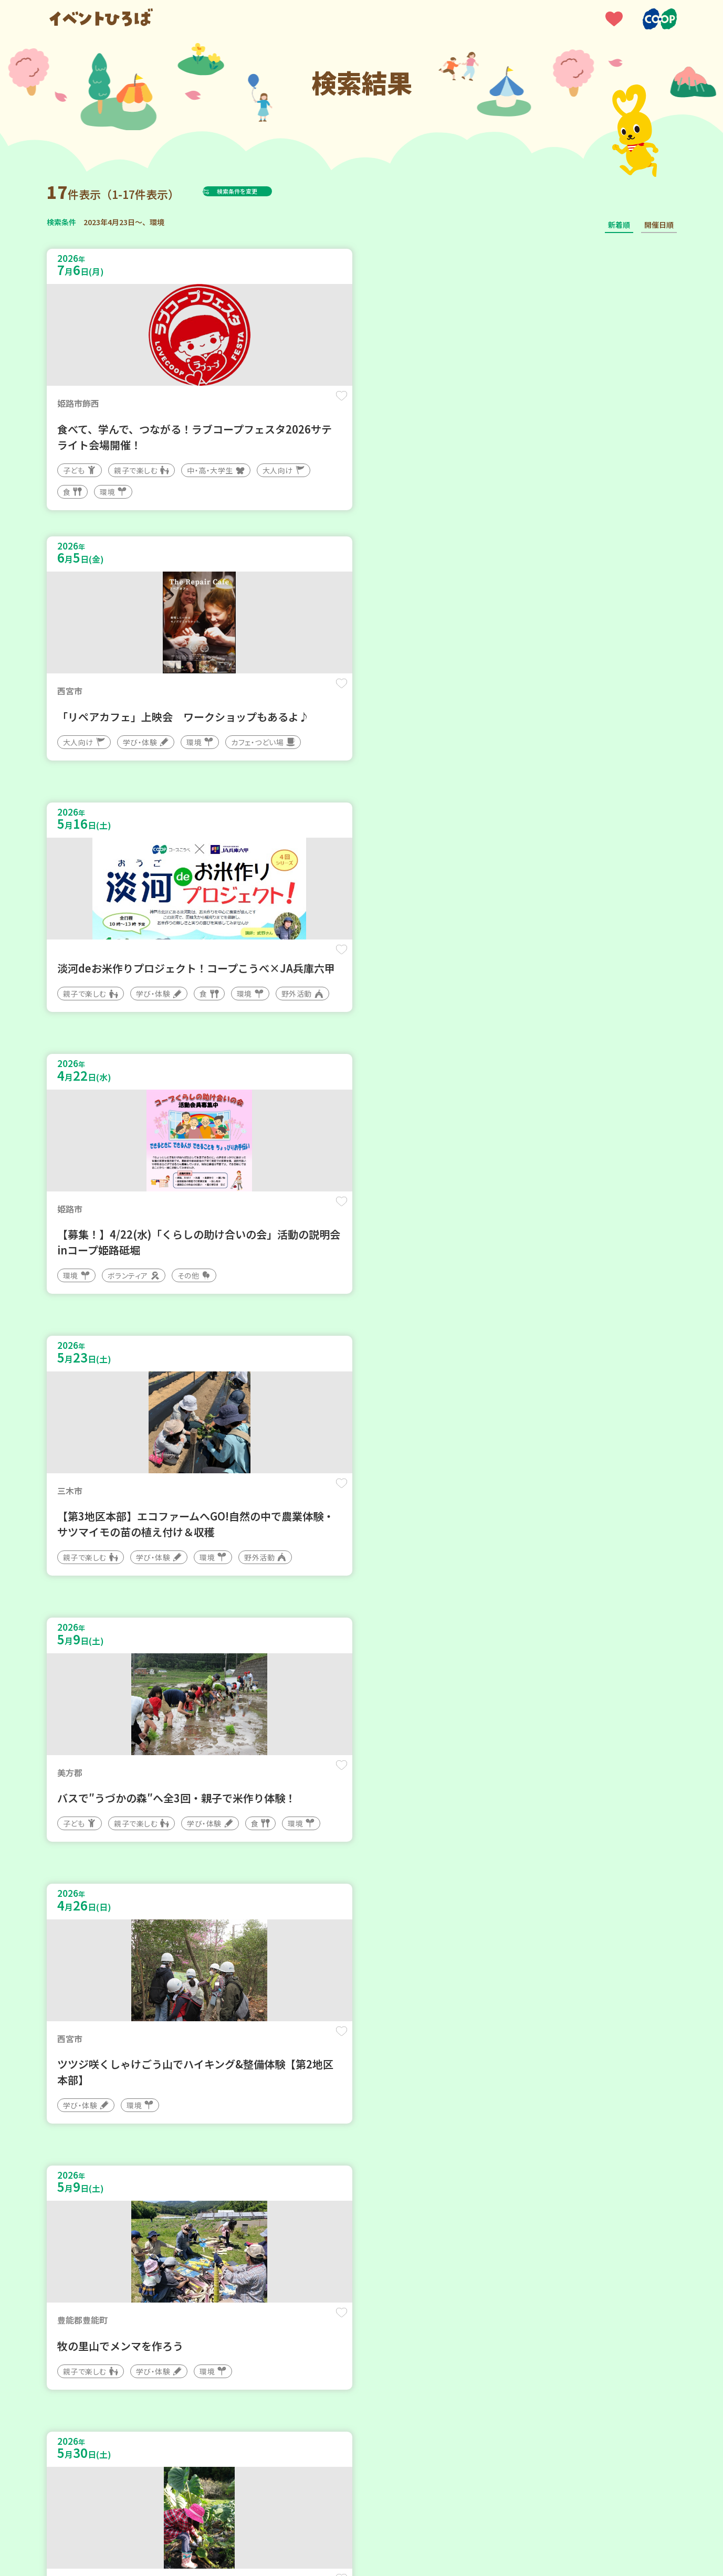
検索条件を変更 (263, 191)
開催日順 (659, 224)
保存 (221, 405)
